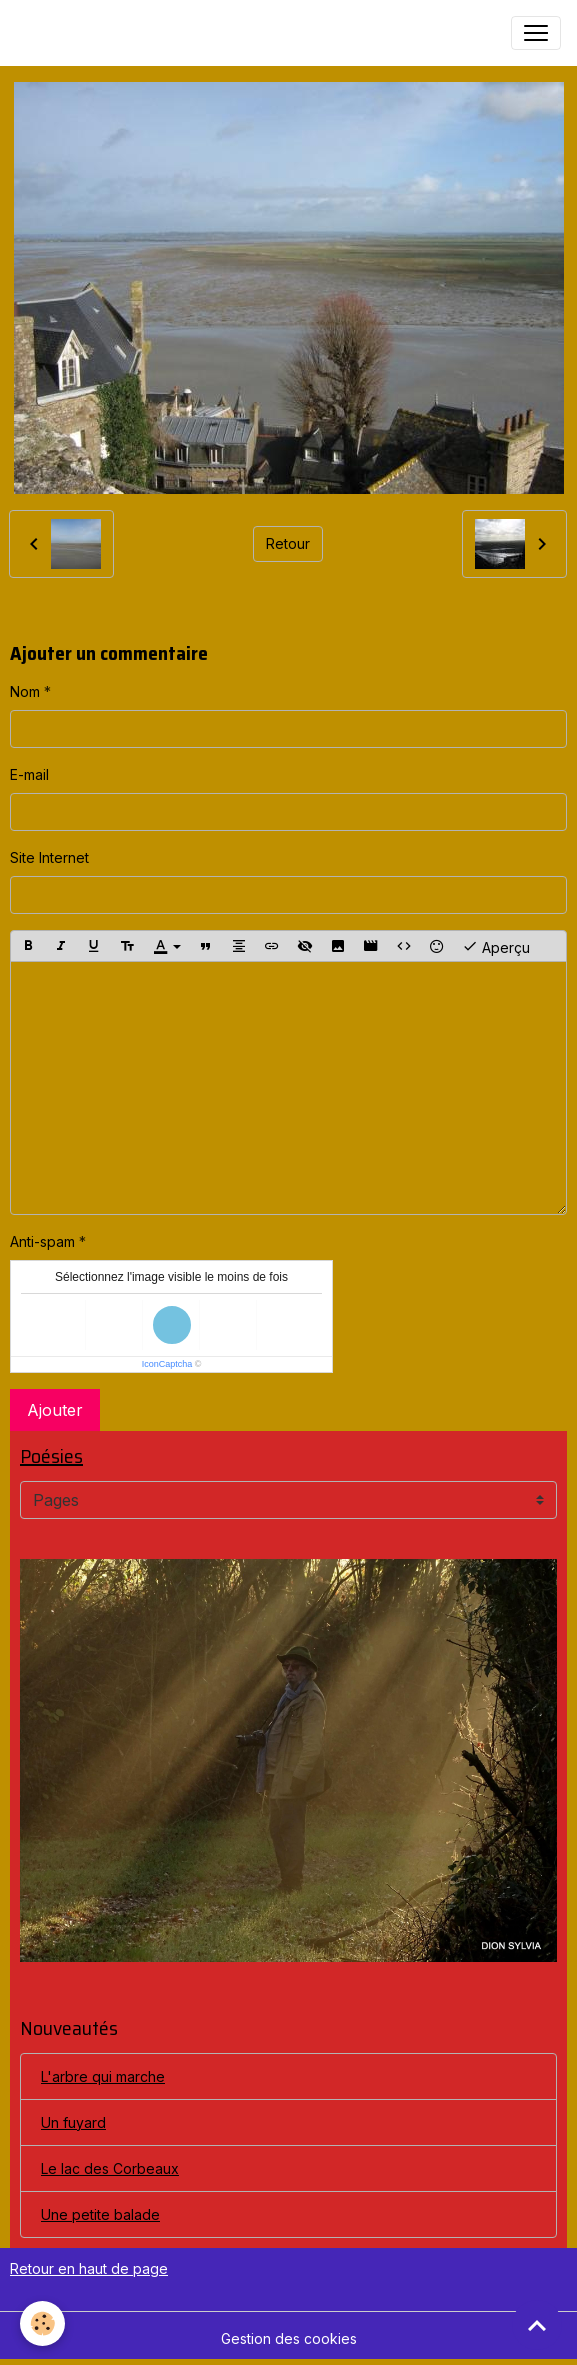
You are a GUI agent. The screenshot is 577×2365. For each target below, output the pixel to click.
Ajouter (55, 1410)
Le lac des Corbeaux (110, 2168)
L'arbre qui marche (103, 2076)
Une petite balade (100, 2214)
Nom (25, 691)
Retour (288, 543)
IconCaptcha (167, 1364)
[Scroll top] (537, 2325)
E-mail (29, 774)
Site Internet (49, 857)
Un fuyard (73, 2122)
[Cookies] (42, 2323)
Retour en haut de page (89, 2268)
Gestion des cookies (289, 2338)
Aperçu (496, 946)
